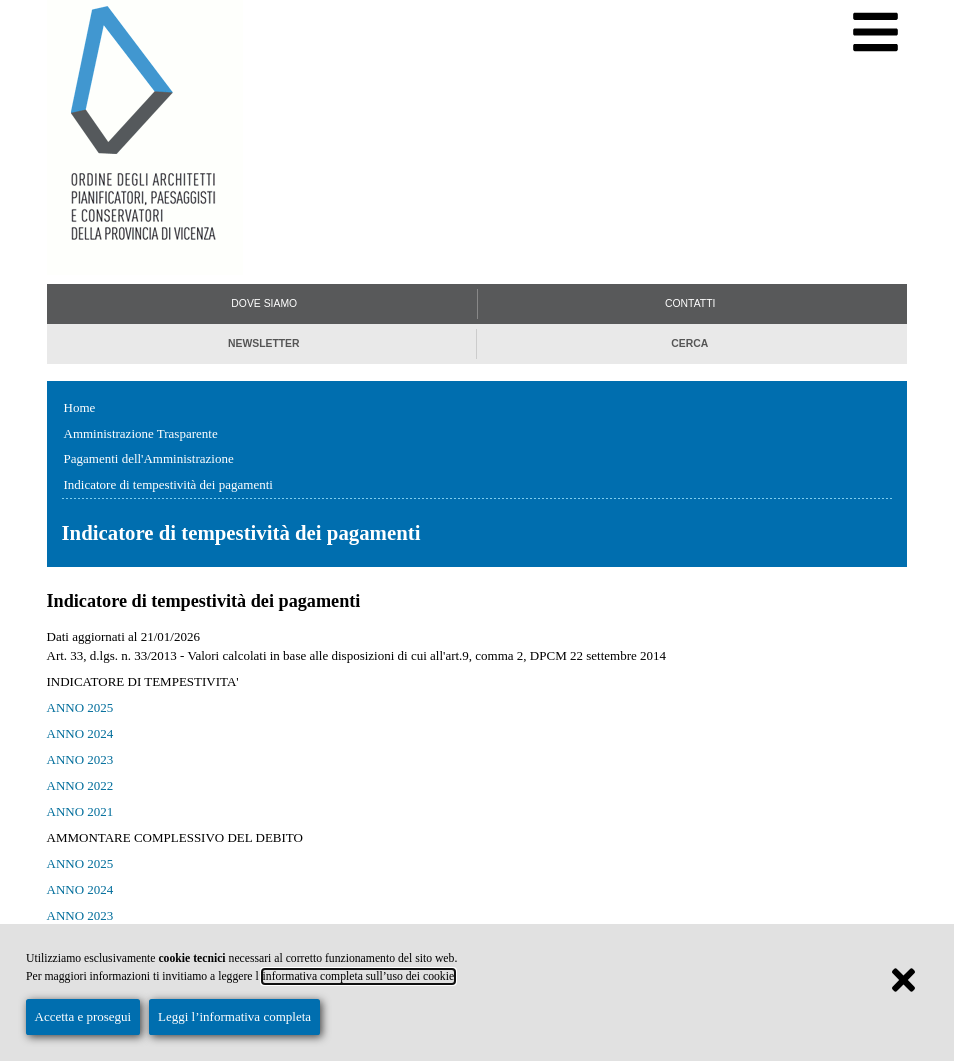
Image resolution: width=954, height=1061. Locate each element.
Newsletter (264, 343)
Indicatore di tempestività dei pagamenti (168, 484)
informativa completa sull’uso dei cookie (359, 976)
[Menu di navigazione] (875, 32)
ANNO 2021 (80, 811)
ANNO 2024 (80, 733)
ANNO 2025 (80, 707)
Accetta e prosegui (83, 1016)
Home (80, 407)
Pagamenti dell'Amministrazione (149, 458)
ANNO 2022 (80, 785)
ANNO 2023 (80, 759)
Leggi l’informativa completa (234, 1016)
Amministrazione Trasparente (141, 433)
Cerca (689, 343)
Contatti (690, 303)
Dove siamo (264, 303)
